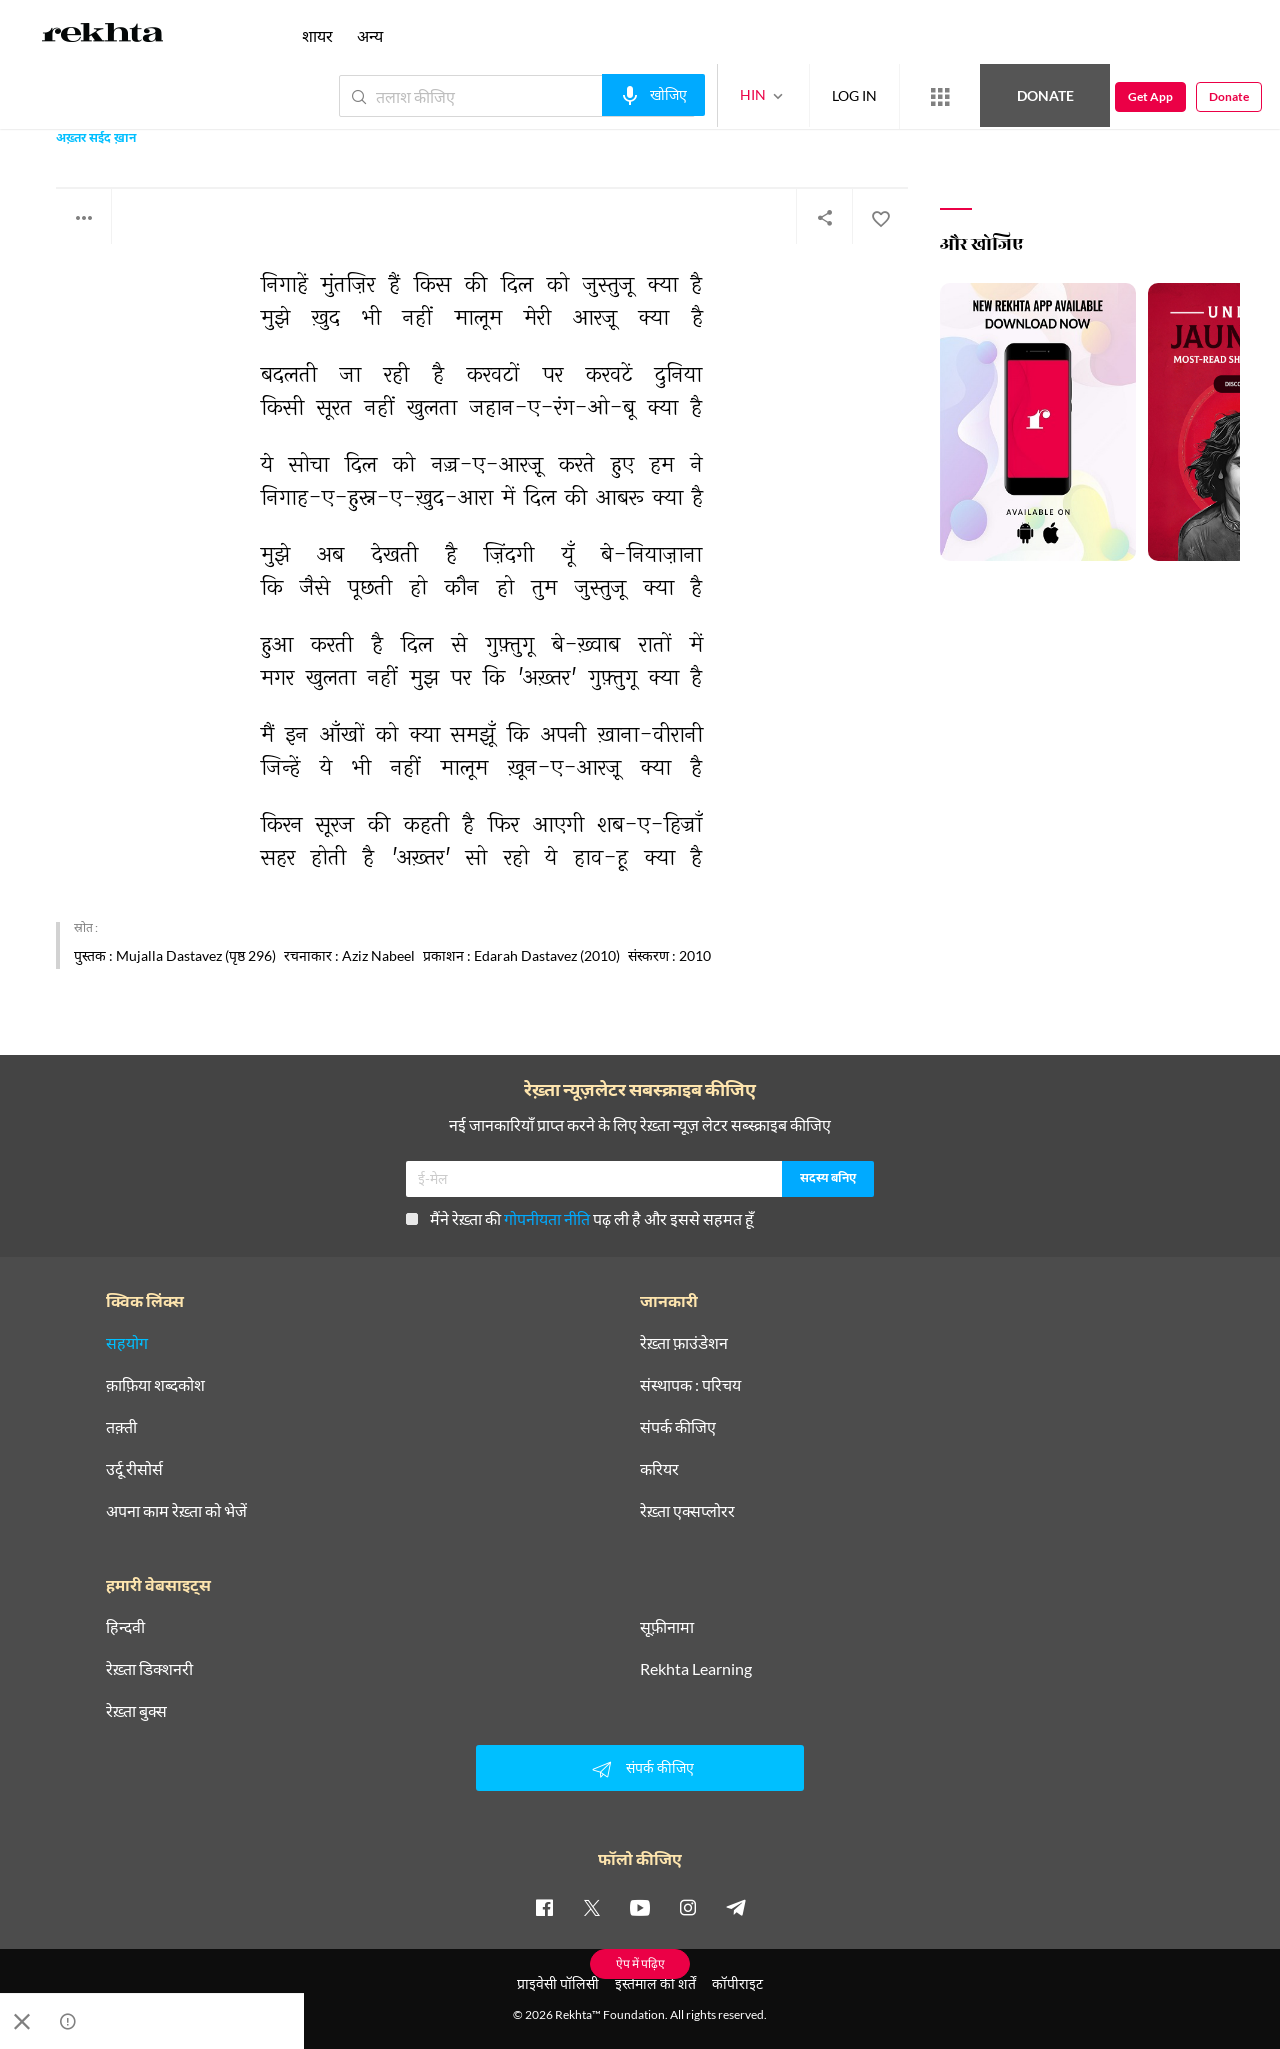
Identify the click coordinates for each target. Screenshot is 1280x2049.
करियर (659, 1469)
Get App (1150, 96)
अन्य (370, 35)
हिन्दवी (125, 1627)
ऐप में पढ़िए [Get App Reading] (640, 1963)
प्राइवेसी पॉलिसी (558, 1983)
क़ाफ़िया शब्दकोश (155, 1385)
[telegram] (736, 1907)
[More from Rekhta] (940, 97)
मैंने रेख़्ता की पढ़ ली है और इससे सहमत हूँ (580, 1218)
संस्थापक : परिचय (690, 1385)
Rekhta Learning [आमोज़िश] (696, 1669)
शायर (317, 35)
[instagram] (688, 1907)
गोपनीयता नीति (547, 1218)
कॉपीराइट (737, 1983)
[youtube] (640, 1907)
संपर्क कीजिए (678, 1427)
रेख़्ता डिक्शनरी (149, 1669)
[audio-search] (653, 95)
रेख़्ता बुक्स (136, 1711)
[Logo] (103, 36)
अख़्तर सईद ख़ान (96, 139)
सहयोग (127, 1343)
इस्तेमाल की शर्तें (655, 1983)
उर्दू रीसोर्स (134, 1469)
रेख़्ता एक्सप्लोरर (687, 1511)
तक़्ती (121, 1427)
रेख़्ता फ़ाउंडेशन (684, 1343)
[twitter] (592, 1907)
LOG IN (854, 95)
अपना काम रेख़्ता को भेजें (176, 1511)
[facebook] (544, 1907)
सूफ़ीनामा (667, 1627)
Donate (1045, 95)
